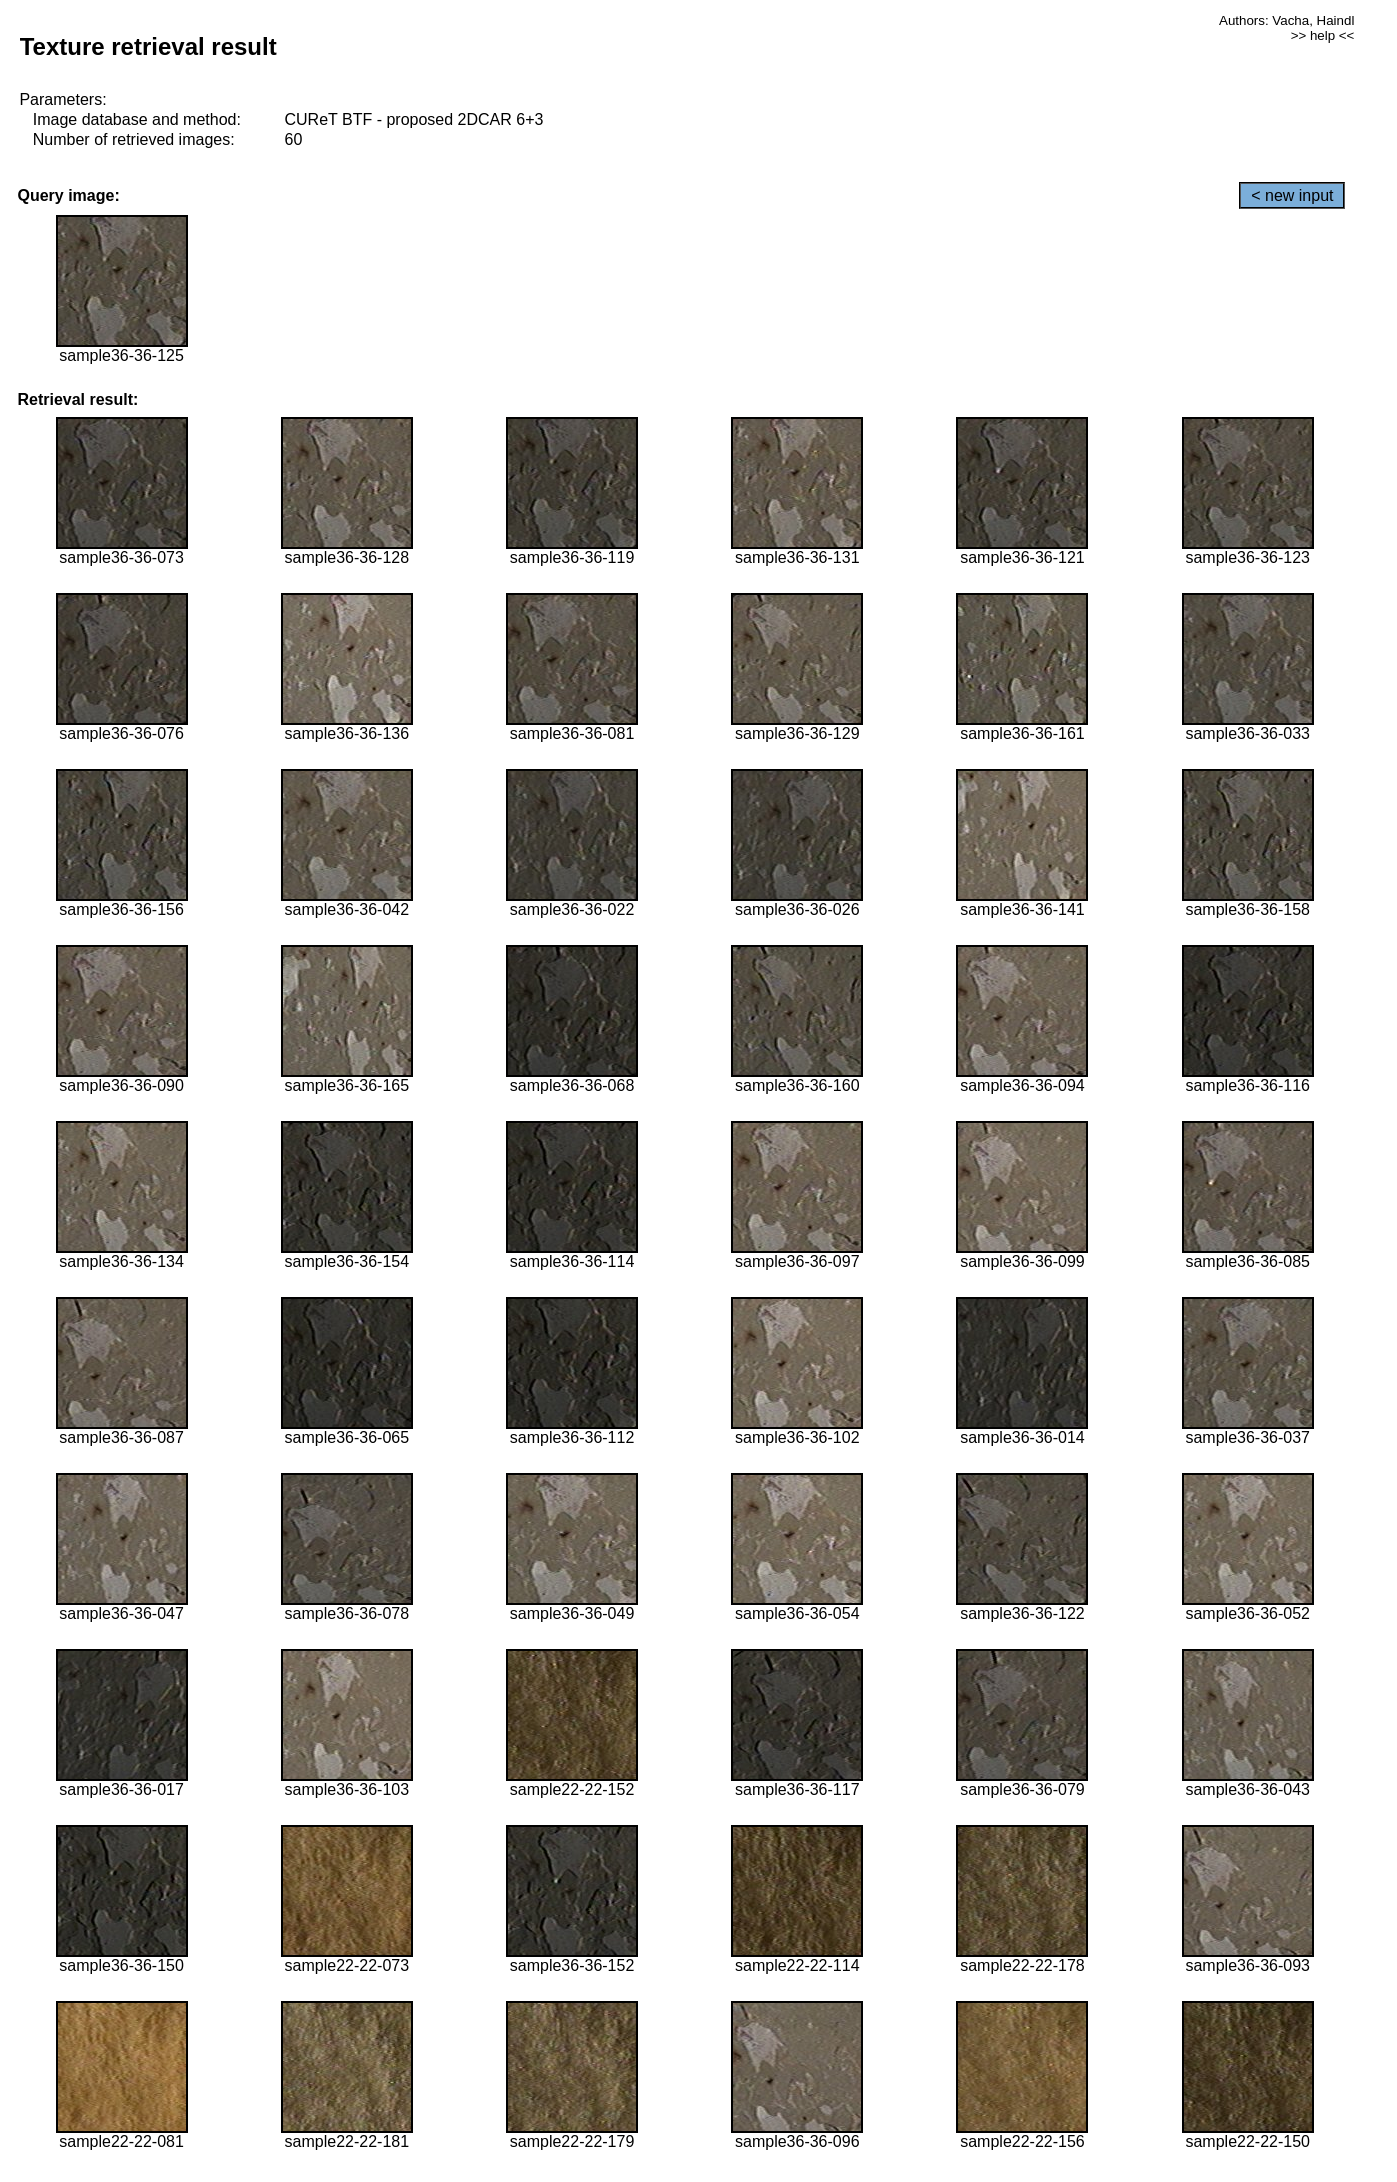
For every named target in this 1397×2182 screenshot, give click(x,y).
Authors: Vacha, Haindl (1286, 20)
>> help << (1323, 35)
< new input (1292, 195)
